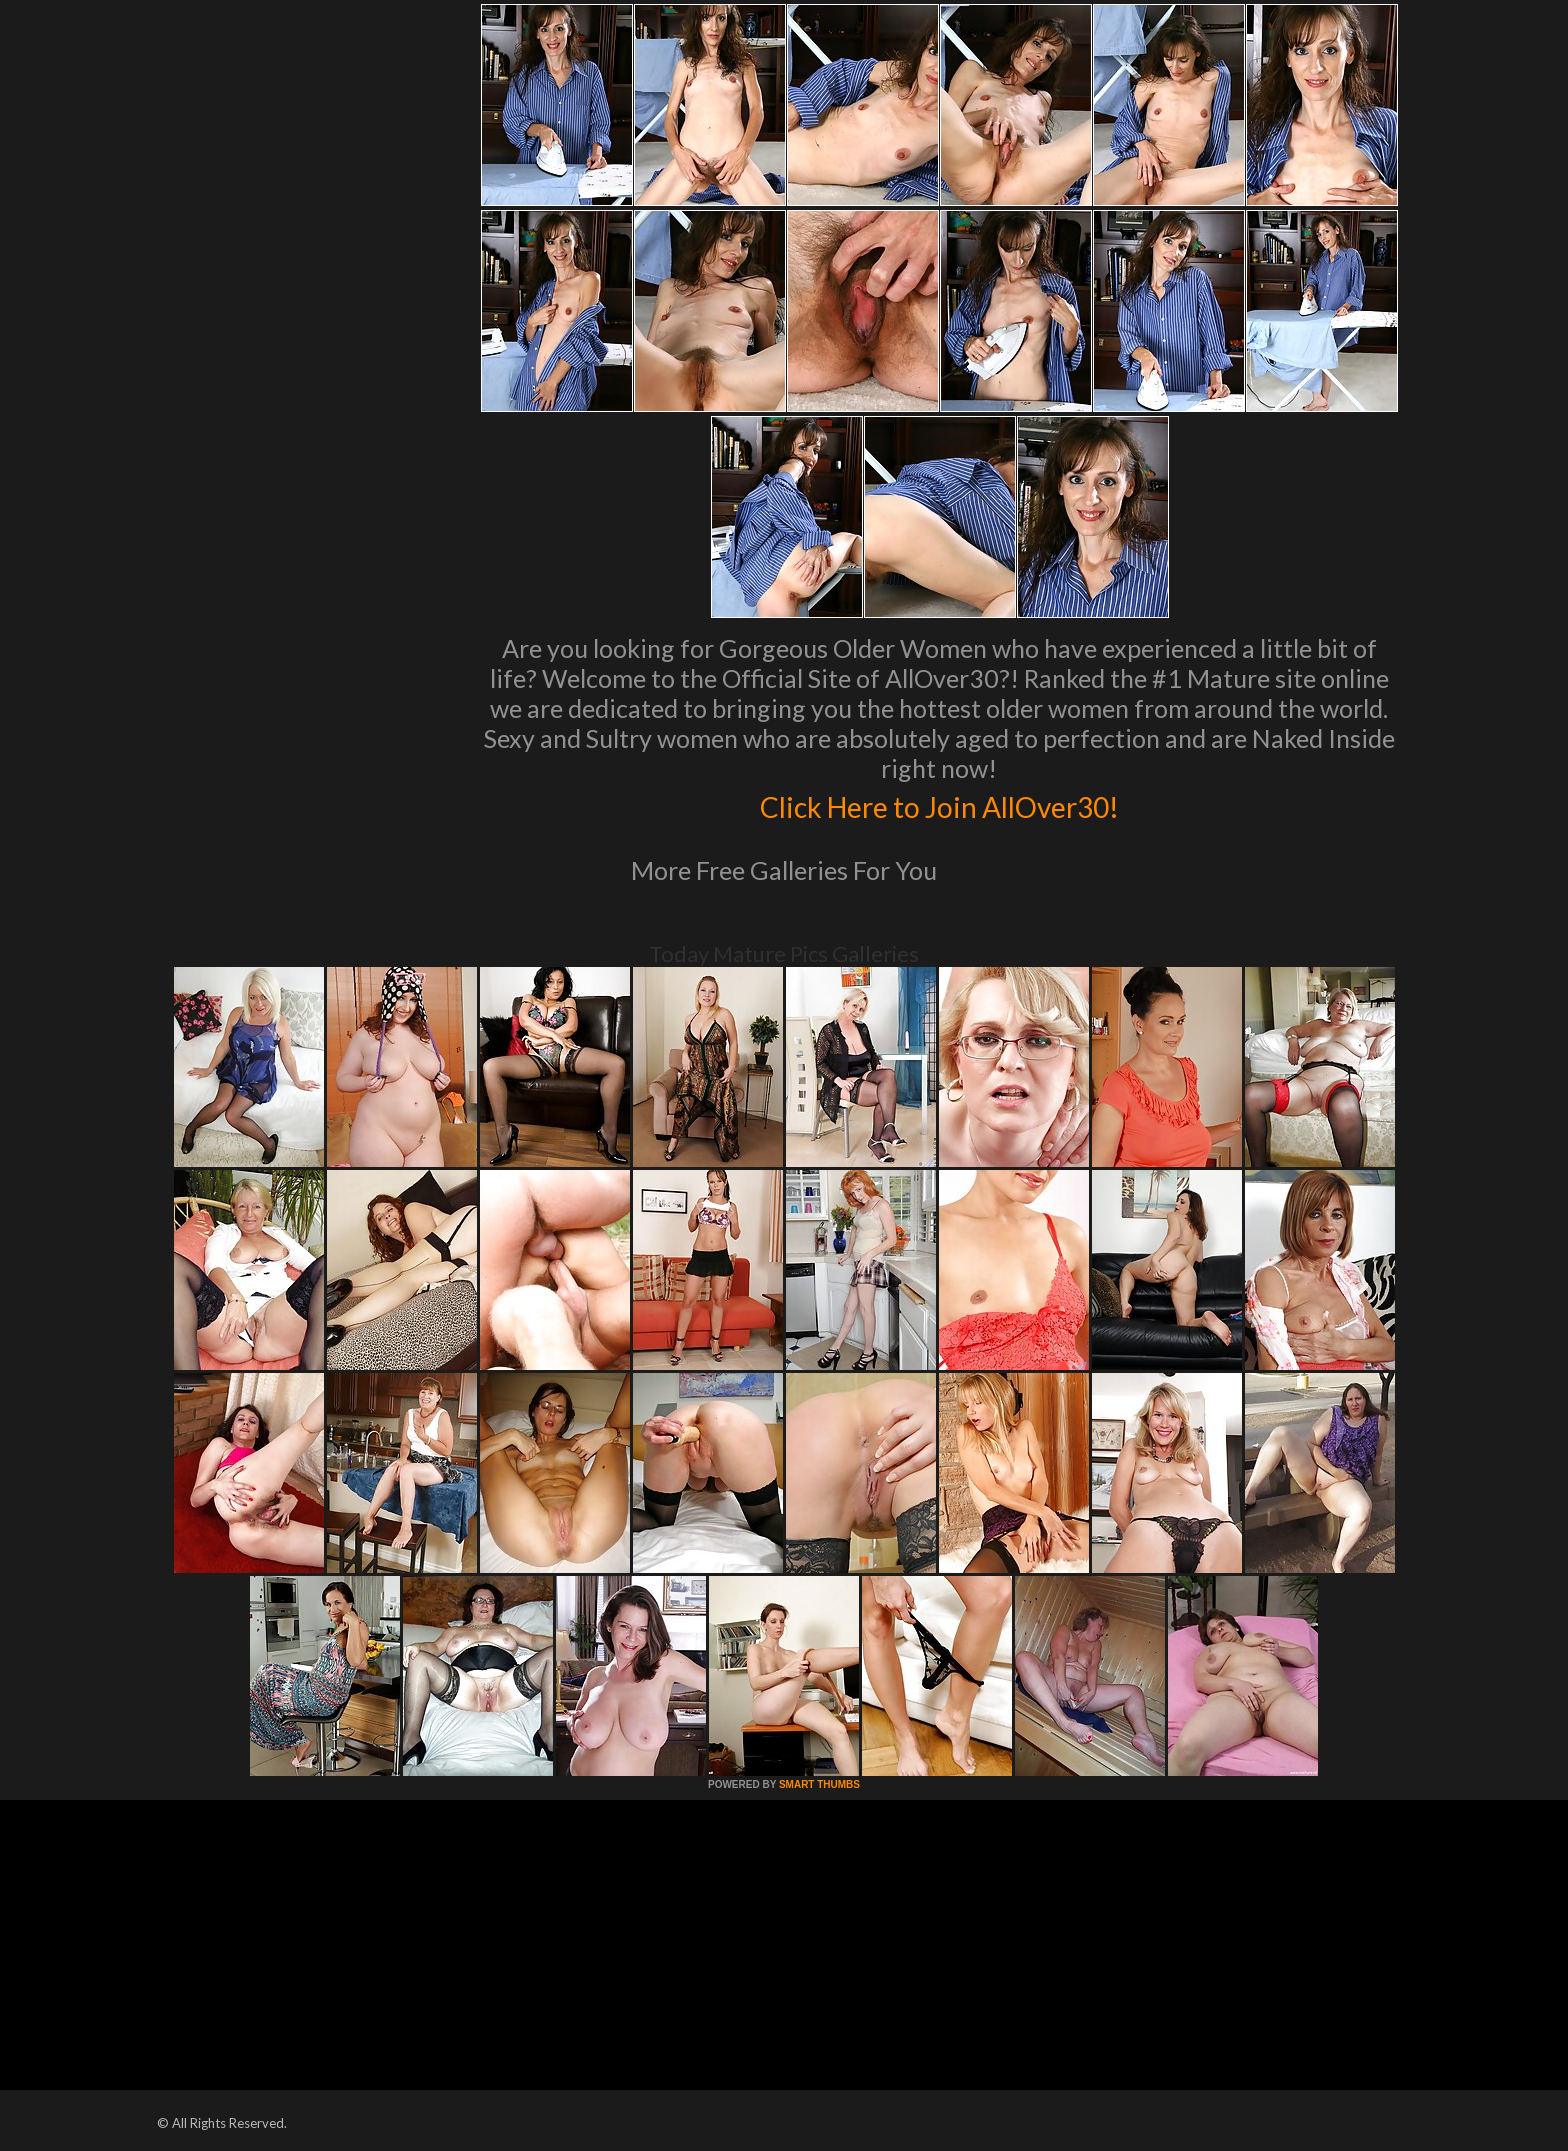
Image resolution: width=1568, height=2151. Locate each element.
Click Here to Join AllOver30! (939, 804)
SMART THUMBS (819, 1784)
